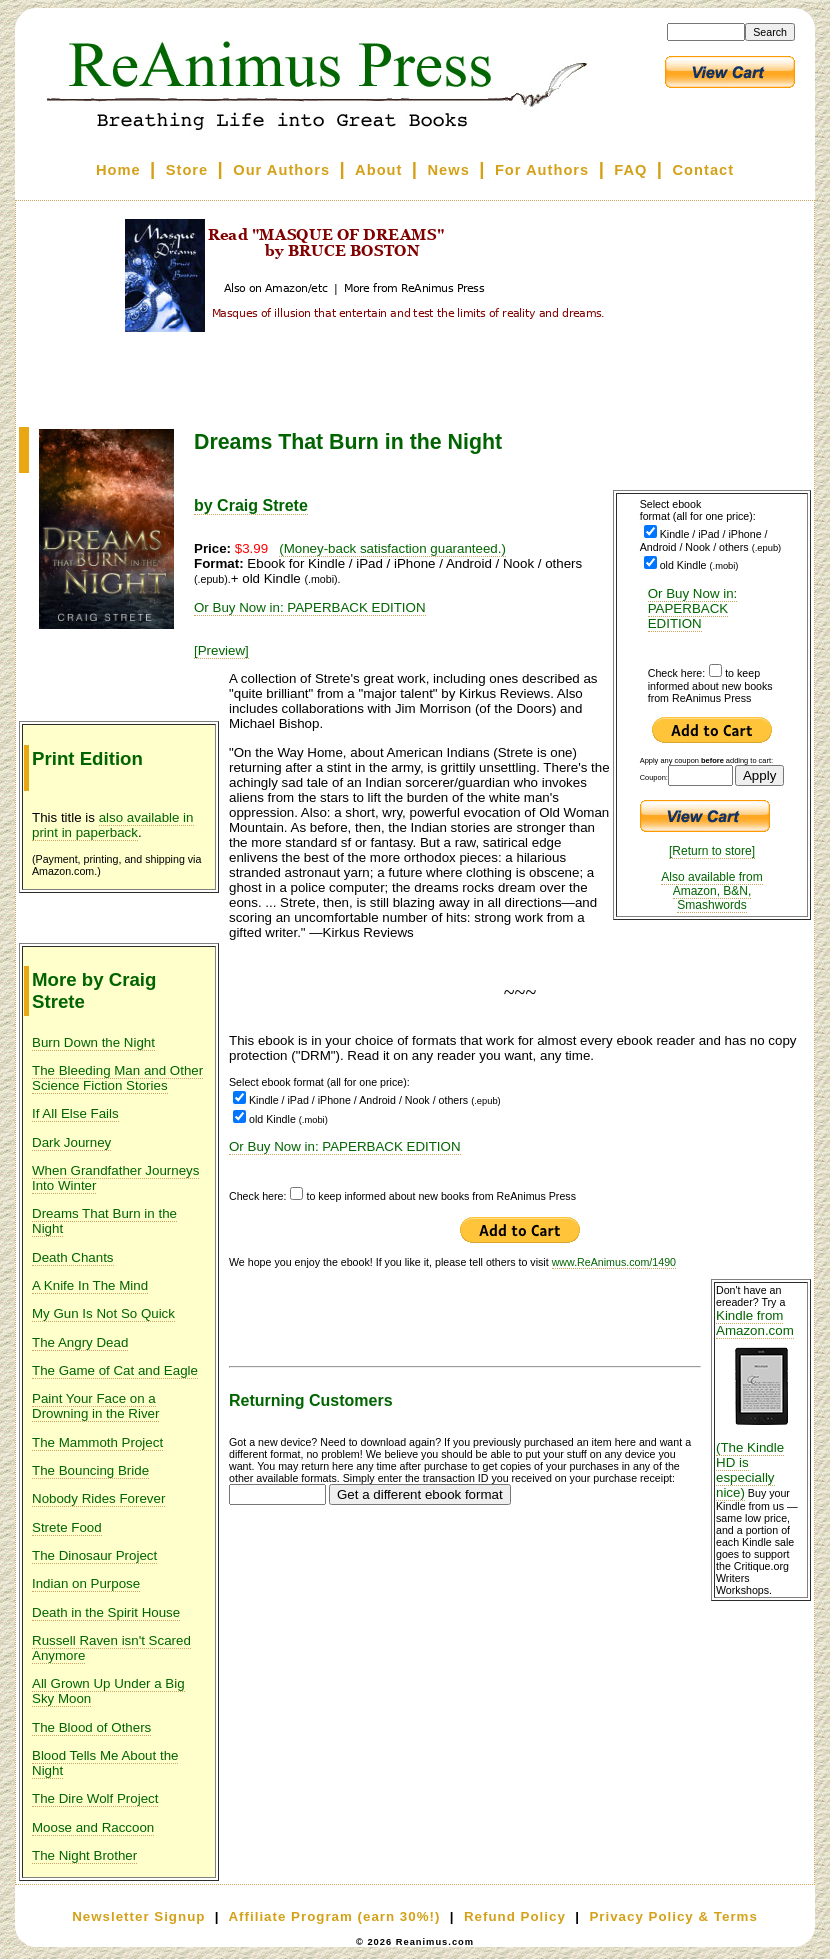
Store (187, 170)
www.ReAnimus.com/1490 (614, 1262)
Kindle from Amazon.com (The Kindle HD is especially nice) (761, 1404)
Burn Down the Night (93, 1042)
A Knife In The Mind (90, 1285)
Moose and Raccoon (93, 1827)
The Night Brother (84, 1855)
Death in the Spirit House (106, 1612)
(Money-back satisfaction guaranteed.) (392, 548)
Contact (704, 170)
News (449, 170)
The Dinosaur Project (94, 1555)
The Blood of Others (91, 1727)
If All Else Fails (75, 1113)
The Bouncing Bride (90, 1470)
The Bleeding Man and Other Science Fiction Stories (117, 1078)
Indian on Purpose (86, 1583)
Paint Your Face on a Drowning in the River (95, 1406)
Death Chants (73, 1257)
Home (118, 170)
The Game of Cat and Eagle (115, 1370)
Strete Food (67, 1527)
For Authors (542, 170)
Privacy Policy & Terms (673, 1916)
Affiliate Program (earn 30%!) (334, 1916)
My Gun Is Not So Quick (103, 1313)
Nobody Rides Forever (98, 1498)
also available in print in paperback (113, 825)
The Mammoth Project (97, 1442)
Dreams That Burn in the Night (104, 1221)
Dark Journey (71, 1142)
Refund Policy (515, 1916)
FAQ (630, 170)
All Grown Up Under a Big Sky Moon (108, 1691)
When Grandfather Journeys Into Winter (115, 1178)
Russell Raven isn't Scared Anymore (111, 1648)
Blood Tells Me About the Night (105, 1763)
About (378, 170)
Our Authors (281, 170)
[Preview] (221, 650)
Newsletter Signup (138, 1916)
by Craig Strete (251, 505)
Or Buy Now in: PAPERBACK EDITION (693, 608)
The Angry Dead (80, 1342)
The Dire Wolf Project (95, 1798)
